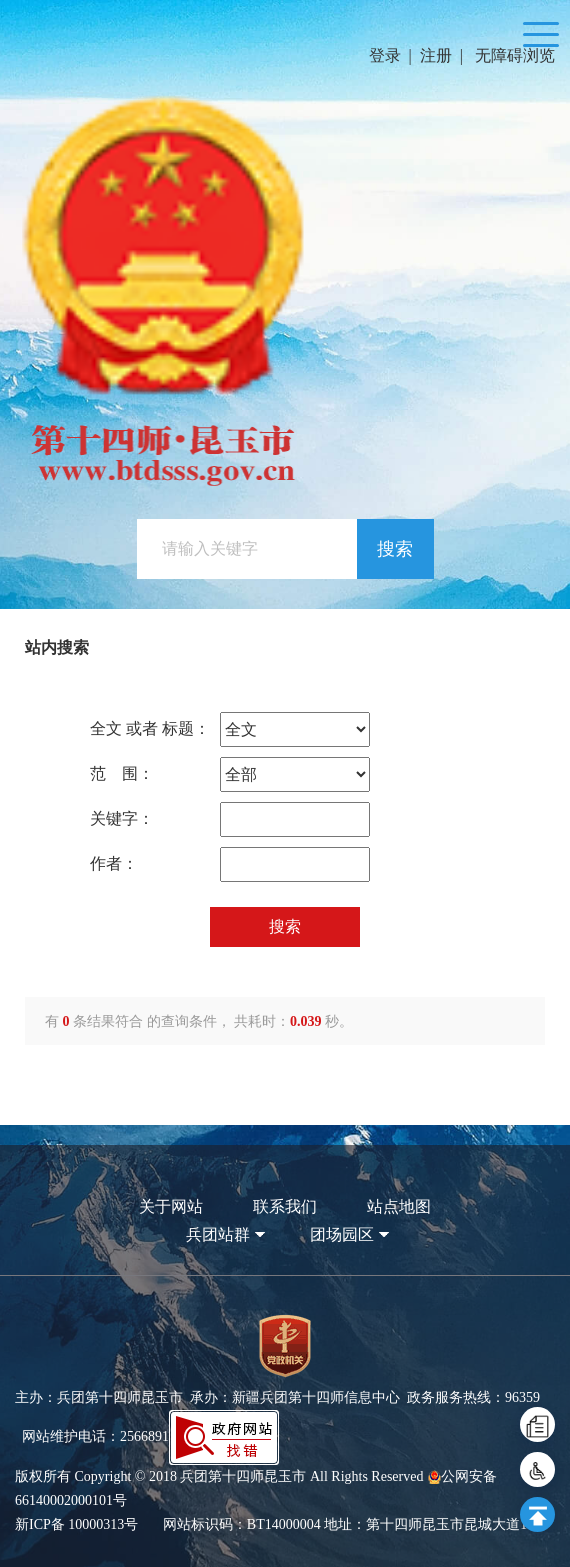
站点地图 (399, 1206)
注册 (436, 55)
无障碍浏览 (515, 55)
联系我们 (285, 1206)
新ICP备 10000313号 (76, 1524)
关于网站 (171, 1206)
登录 (385, 55)
